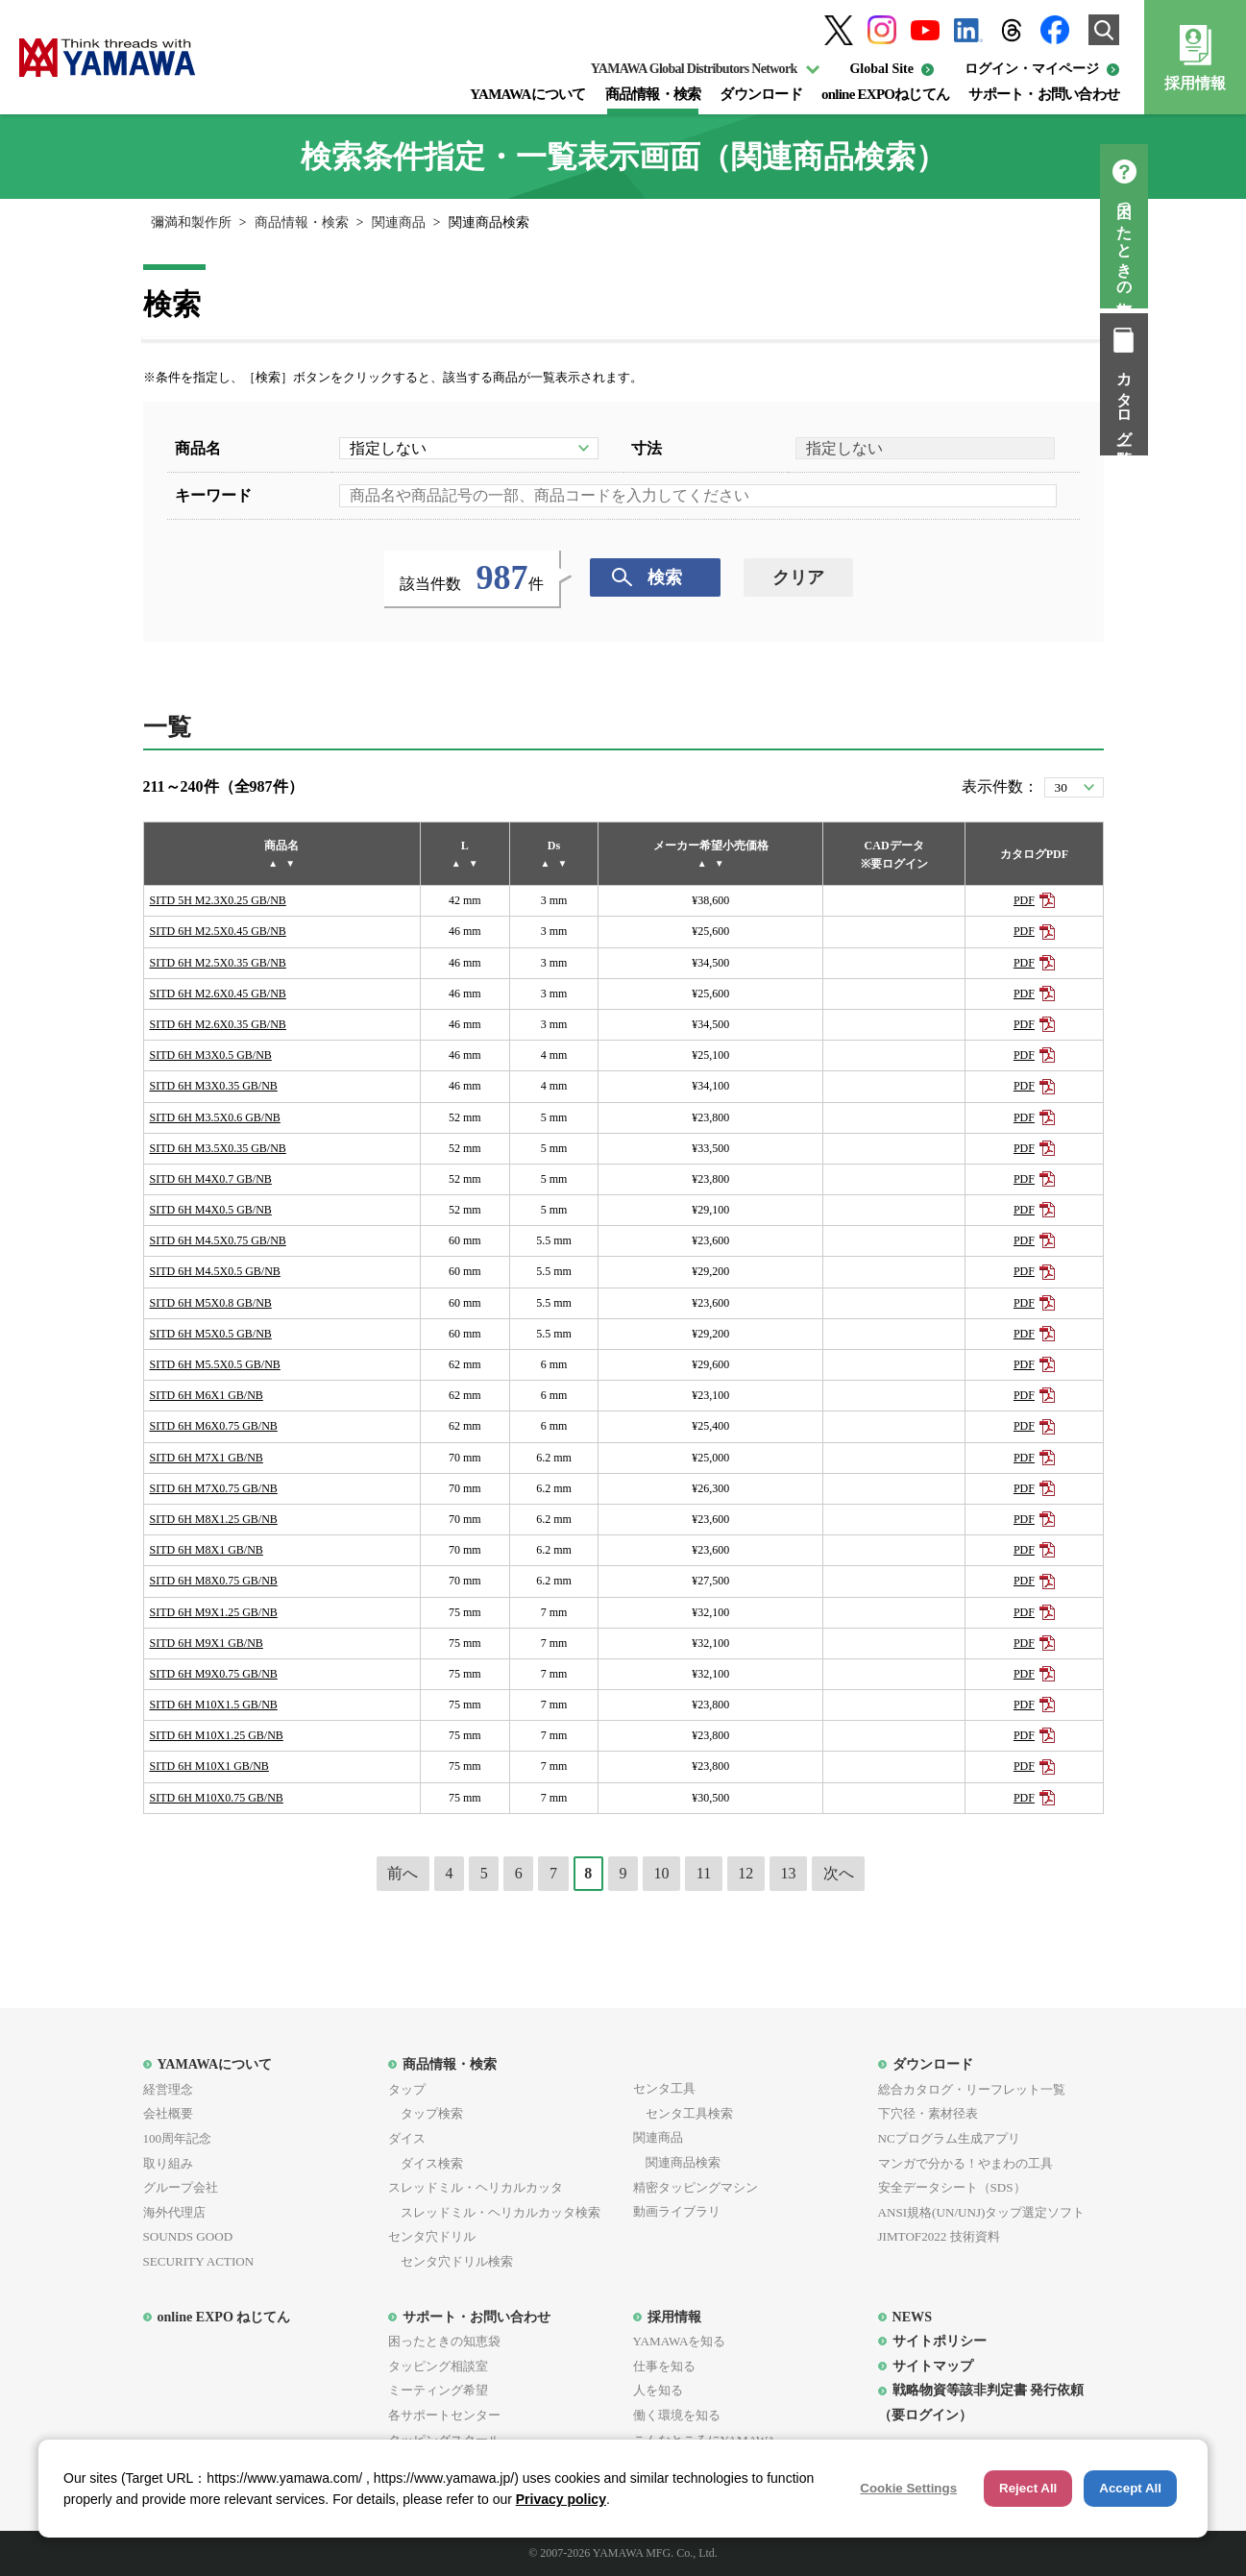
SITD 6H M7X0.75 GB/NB (214, 1488)
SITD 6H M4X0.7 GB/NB (211, 1179)
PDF (1024, 900)
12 (745, 1873)
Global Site (881, 68)
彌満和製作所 (191, 222)
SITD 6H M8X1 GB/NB (206, 1550)
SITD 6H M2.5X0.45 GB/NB (218, 931)
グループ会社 (180, 2187)
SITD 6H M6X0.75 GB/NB (214, 1426)
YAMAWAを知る (679, 2341)
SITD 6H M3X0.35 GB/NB (214, 1085)
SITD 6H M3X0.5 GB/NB (211, 1055)
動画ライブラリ (677, 2211)
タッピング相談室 (438, 2366)
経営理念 (168, 2089)
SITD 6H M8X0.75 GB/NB (214, 1580)
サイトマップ (932, 2365)
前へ (402, 1873)
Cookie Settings (908, 2488)
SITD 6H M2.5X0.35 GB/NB (218, 962)
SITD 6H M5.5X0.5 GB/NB (215, 1364)
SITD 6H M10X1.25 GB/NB (216, 1735)
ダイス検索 (425, 2163)
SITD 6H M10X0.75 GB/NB (216, 1797)
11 (703, 1873)
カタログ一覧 (1222, 401)
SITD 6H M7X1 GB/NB (206, 1457)
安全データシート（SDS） (952, 2187)
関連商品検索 (677, 2162)
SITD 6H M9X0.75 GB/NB (214, 1674)
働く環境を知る (677, 2415)
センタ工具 (664, 2088)
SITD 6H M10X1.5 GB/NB (214, 1704)
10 (662, 1873)
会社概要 (168, 2113)
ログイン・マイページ (1032, 68)
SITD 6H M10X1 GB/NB (209, 1766)
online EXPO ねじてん (224, 2316)
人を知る (658, 2390)
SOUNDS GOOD (188, 2236)
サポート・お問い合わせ (1043, 94)
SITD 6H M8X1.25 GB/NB (214, 1519)
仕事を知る (664, 2366)
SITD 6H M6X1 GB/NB (206, 1395)
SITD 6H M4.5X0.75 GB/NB (218, 1240)
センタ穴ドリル (432, 2236)
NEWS (912, 2316)
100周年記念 (177, 2138)
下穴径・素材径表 (928, 2113)
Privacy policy (561, 2499)
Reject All (1028, 2488)
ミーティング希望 (438, 2390)
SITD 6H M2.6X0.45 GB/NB (218, 993)
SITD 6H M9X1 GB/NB (206, 1643)
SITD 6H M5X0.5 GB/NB (211, 1333)
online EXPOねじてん (885, 94)
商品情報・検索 (653, 94)
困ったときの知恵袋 (1222, 243)
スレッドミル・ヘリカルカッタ (475, 2187)
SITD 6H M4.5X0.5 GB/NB (215, 1271)
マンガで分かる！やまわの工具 (965, 2163)
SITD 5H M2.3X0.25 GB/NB (218, 900)
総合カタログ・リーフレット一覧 (971, 2089)
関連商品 (399, 222)
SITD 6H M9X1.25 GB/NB (214, 1612)
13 (788, 1873)
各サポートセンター (444, 2415)
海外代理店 (174, 2212)
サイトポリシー (939, 2340)
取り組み (168, 2163)
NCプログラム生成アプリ (949, 2138)
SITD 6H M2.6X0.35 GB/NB (218, 1024)
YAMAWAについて (527, 94)
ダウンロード (761, 94)
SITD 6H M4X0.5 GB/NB (211, 1209)
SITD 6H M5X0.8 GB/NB (211, 1303)
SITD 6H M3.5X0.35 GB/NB (218, 1148)
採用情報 (1195, 83)
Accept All (1130, 2488)
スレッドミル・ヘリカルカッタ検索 (494, 2212)
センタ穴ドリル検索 (450, 2261)
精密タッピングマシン (695, 2187)
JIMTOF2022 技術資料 (939, 2236)
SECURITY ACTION (199, 2261)
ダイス (407, 2138)
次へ (838, 1873)
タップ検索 (425, 2113)
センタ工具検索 (683, 2113)
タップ (407, 2089)
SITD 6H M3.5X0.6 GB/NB (215, 1117)
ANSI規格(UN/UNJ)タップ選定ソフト (982, 2212)
